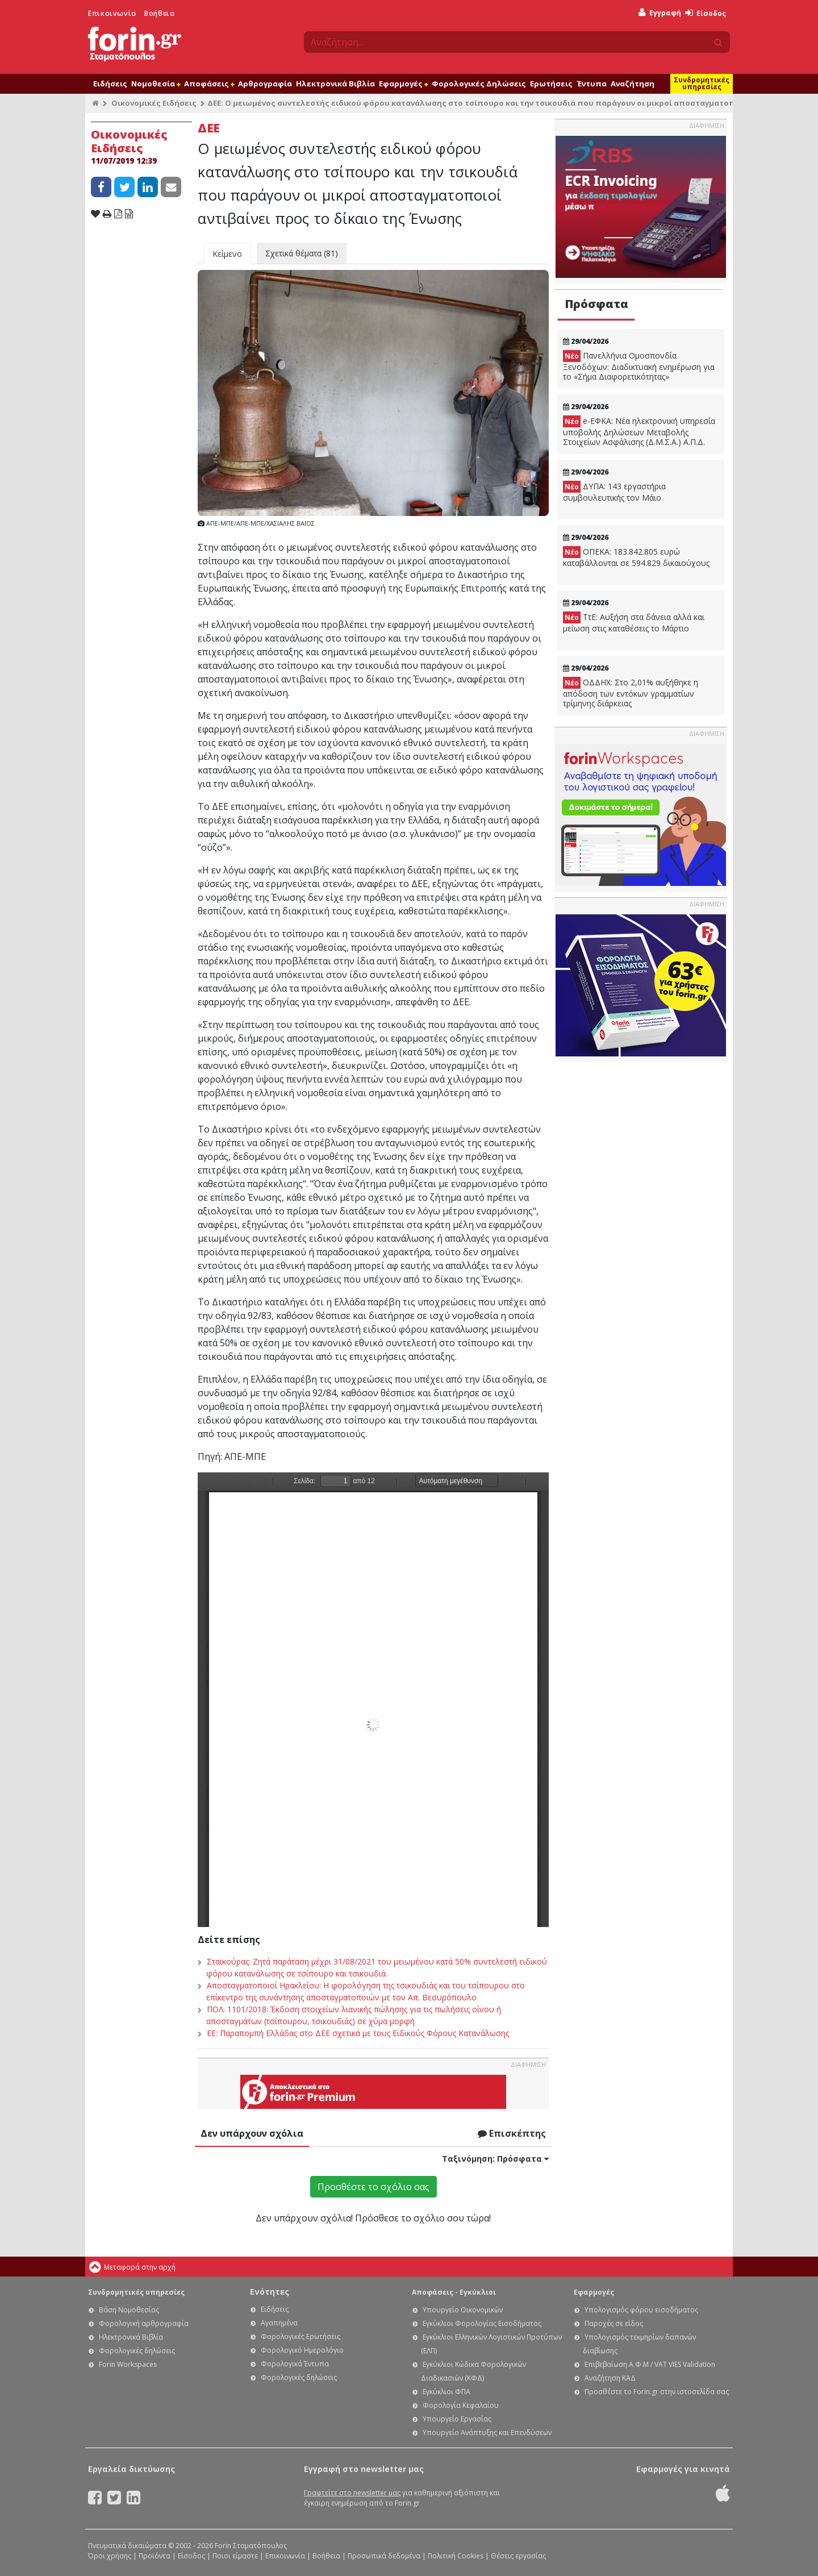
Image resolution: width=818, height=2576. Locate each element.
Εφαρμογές (403, 83)
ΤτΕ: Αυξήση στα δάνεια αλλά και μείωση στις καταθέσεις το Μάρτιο (633, 622)
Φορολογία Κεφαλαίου (461, 2405)
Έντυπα (592, 83)
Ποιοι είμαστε (235, 2556)
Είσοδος (705, 13)
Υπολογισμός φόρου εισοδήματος (641, 2310)
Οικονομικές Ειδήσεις (154, 103)
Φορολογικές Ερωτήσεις (300, 2336)
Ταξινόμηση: (495, 2158)
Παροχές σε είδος (614, 2323)
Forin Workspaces (128, 2364)
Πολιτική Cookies (455, 2556)
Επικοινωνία (112, 13)
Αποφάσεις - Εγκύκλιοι (454, 2292)
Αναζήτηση (632, 83)
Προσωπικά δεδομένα (384, 2556)
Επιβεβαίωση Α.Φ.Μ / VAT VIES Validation (650, 2364)
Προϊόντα (154, 2556)
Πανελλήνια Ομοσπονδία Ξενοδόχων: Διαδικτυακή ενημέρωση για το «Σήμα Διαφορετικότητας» (639, 366)
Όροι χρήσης (109, 2556)
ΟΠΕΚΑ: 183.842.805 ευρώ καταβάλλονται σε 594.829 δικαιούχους (636, 557)
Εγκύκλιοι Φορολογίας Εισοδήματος (482, 2323)
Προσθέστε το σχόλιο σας (373, 2186)
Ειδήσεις (110, 83)
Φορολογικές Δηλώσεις (479, 83)
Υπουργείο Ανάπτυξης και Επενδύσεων (487, 2432)
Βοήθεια (159, 13)
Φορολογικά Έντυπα (295, 2364)
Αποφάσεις (209, 83)
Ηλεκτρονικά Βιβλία (335, 83)
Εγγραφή (659, 13)
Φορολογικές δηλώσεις (137, 2351)
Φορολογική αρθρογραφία (144, 2323)
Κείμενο (227, 253)
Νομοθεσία (155, 83)
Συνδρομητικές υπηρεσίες (701, 83)
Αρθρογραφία (265, 83)
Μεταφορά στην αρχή (140, 2267)
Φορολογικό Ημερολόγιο (302, 2350)
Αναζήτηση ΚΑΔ (610, 2378)
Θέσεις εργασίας (518, 2556)
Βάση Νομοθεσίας (129, 2310)
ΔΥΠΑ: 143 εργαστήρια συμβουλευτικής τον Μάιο (614, 492)
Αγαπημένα (279, 2323)
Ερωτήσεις (551, 83)
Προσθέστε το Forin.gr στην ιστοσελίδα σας (657, 2391)
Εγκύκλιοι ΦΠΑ (446, 2391)
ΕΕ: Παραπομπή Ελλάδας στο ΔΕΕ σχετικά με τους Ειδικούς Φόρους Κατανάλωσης (358, 2033)
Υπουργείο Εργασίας (457, 2419)
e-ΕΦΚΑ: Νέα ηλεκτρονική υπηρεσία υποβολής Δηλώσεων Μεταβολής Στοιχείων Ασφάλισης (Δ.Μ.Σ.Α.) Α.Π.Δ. (639, 431)
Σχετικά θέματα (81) (301, 253)
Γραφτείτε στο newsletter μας (352, 2493)
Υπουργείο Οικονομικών (463, 2310)
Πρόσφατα (596, 303)
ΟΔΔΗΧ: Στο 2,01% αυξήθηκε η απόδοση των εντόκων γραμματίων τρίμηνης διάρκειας (630, 693)
